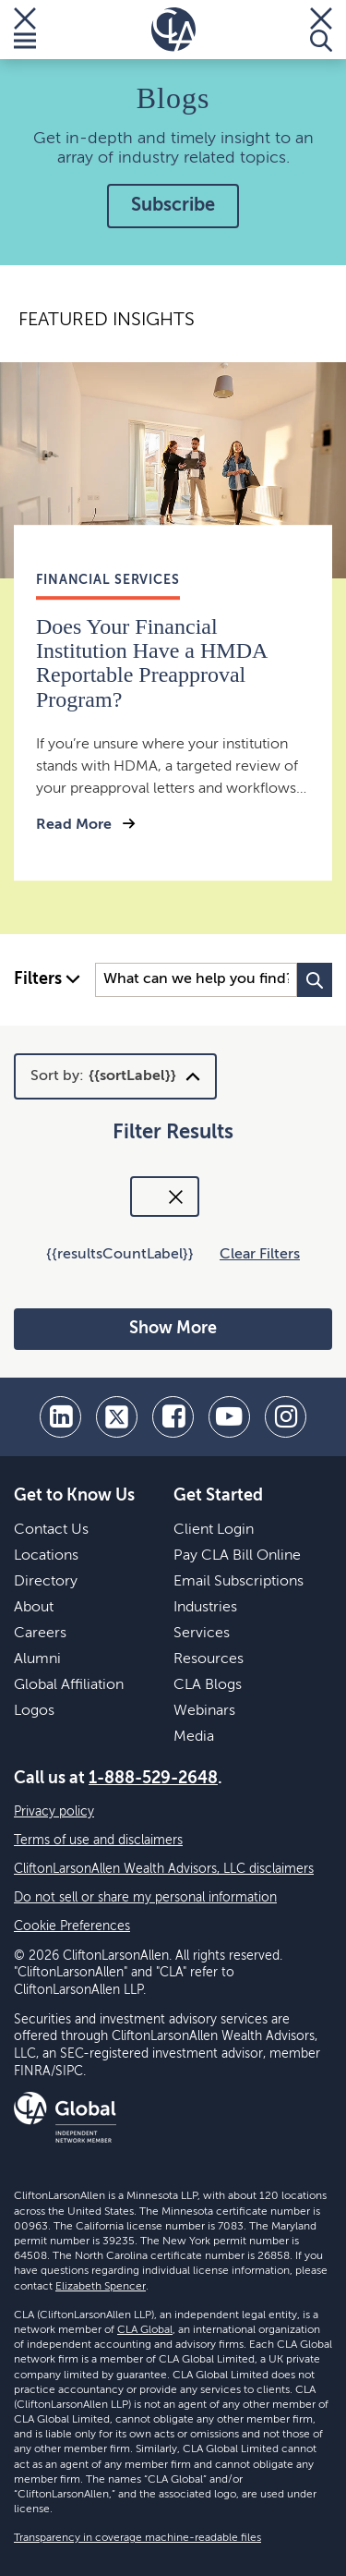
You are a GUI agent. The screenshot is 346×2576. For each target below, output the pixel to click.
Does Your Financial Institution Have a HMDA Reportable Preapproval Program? (151, 662)
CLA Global (145, 2330)
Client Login (213, 1530)
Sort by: (103, 1076)
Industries (205, 1607)
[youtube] (229, 1417)
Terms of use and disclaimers (98, 1840)
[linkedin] (60, 1417)
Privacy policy (54, 1811)
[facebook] (173, 1417)
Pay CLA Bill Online (237, 1556)
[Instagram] (285, 1417)
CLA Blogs (207, 1685)
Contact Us (51, 1530)
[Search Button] (314, 980)
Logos (34, 1711)
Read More (75, 825)
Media (193, 1737)
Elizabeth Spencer (100, 2286)
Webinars (204, 1711)
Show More (173, 1328)
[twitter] (116, 1417)
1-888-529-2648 (153, 1778)
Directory (46, 1581)
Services (201, 1633)
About (34, 1607)
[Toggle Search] (321, 29)
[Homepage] (173, 29)
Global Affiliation (69, 1685)
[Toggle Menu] (25, 29)
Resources (208, 1659)
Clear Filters (260, 1254)
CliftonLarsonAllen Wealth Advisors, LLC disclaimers (164, 1869)
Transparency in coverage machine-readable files (137, 2538)
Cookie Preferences (72, 1926)
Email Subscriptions (238, 1581)
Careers (40, 1633)
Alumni (37, 1659)
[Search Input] (196, 980)
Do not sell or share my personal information (145, 1897)
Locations (46, 1556)
